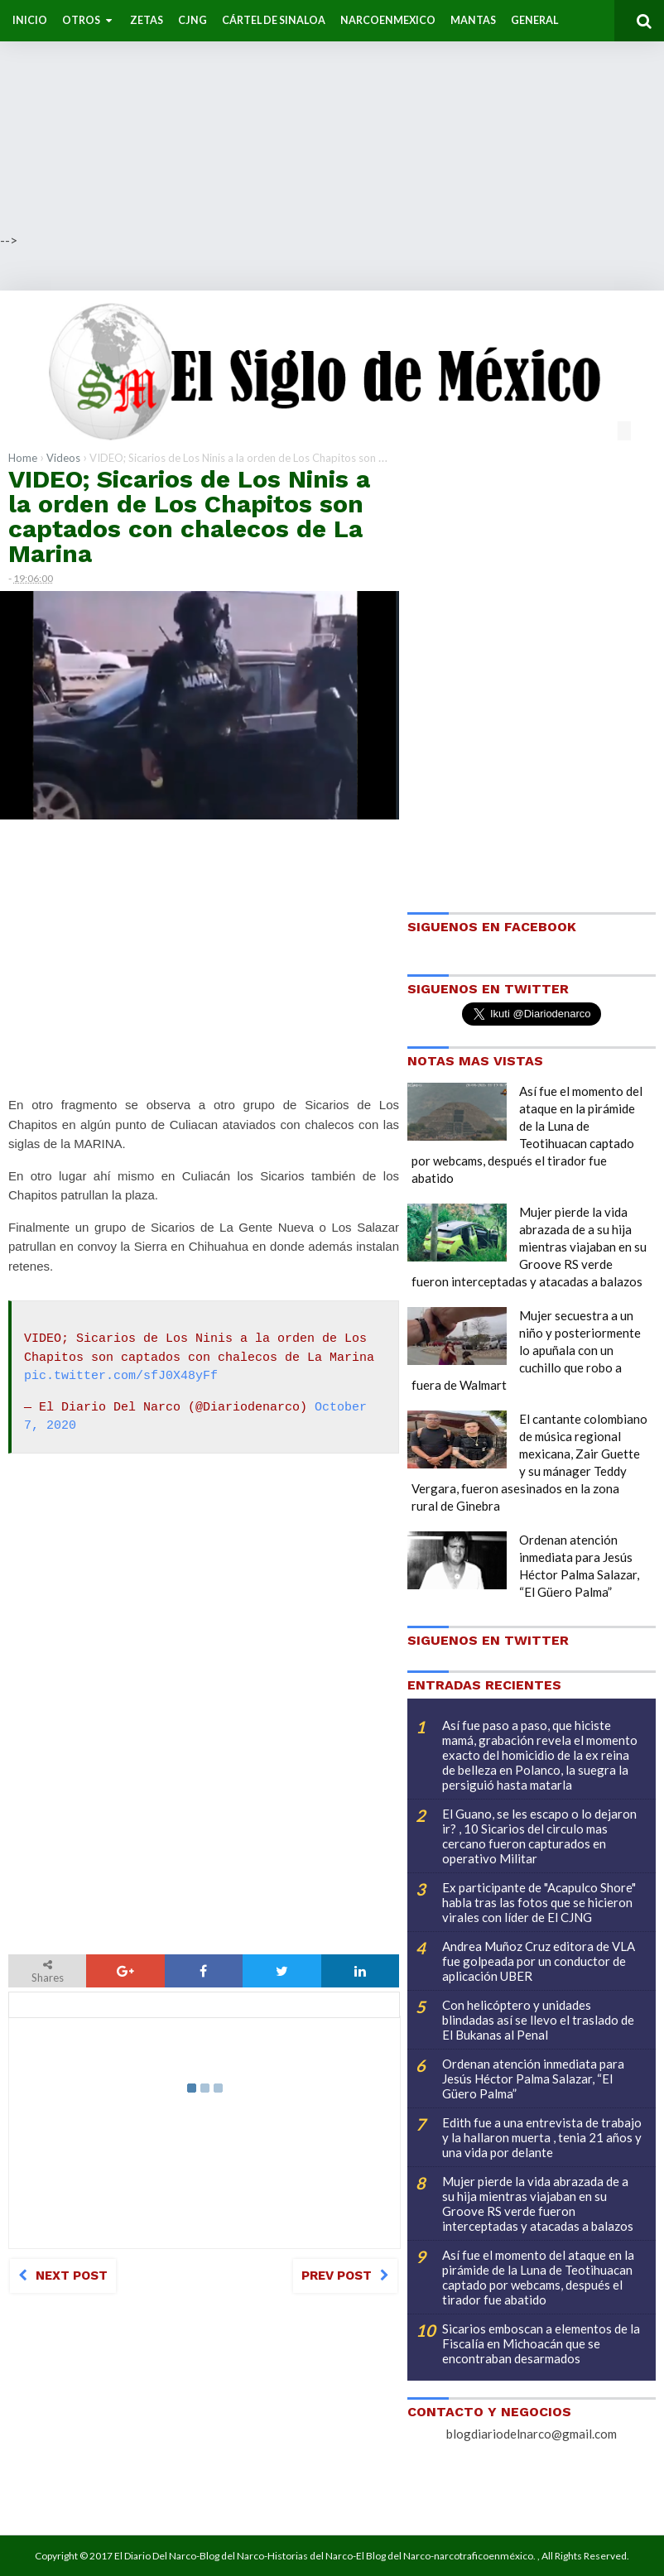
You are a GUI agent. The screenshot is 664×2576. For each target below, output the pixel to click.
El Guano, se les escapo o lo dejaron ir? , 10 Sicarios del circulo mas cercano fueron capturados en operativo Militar (539, 1836)
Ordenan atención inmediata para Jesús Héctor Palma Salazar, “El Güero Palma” (533, 2078)
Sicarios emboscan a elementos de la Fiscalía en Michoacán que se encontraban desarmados (541, 2343)
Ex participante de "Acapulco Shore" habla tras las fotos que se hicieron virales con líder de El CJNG (539, 1902)
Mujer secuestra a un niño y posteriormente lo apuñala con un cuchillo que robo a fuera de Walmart (526, 1350)
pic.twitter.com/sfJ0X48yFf (121, 1376)
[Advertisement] (332, 116)
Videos (63, 457)
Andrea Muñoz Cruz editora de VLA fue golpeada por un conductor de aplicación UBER (538, 1961)
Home (22, 457)
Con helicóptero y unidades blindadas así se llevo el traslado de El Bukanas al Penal (538, 2019)
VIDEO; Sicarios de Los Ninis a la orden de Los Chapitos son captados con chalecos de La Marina (189, 516)
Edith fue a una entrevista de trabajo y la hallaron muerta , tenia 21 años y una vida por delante (542, 2137)
